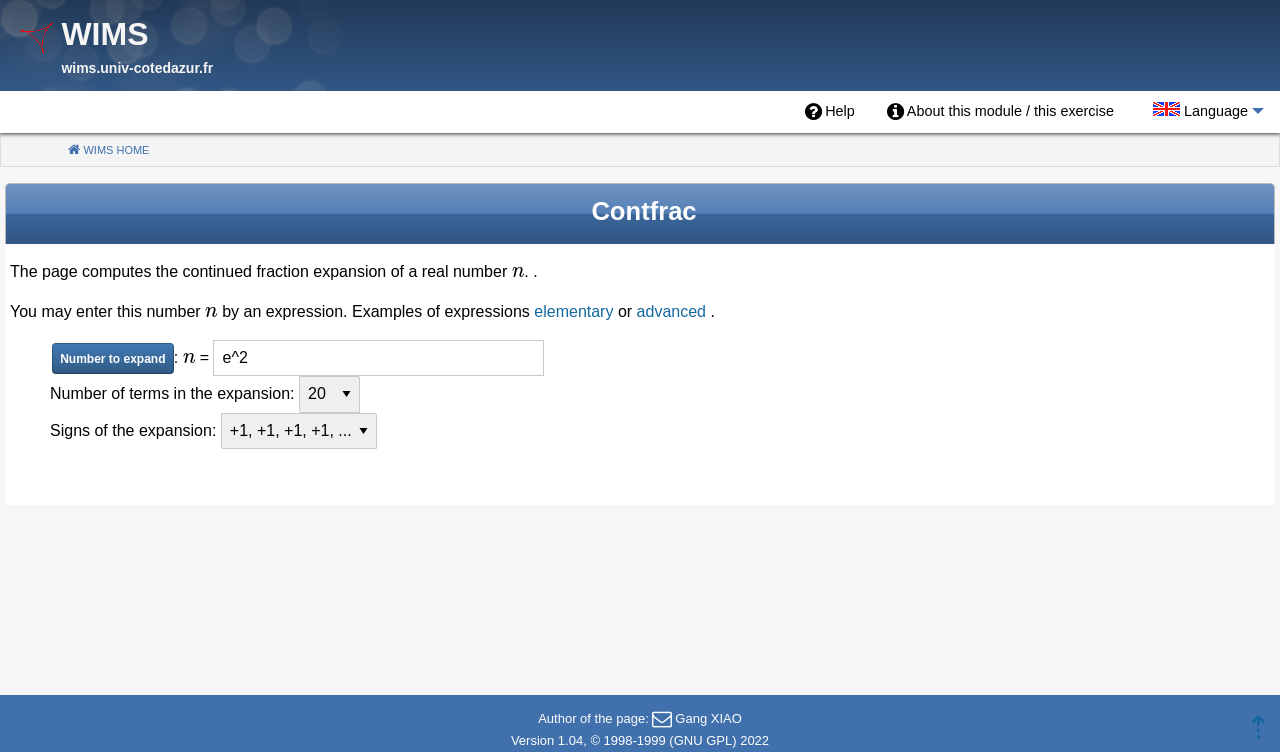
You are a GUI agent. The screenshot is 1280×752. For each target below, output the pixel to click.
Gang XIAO (708, 718)
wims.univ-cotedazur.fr (137, 68)
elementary (573, 311)
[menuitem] (830, 112)
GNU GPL (703, 740)
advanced (671, 311)
